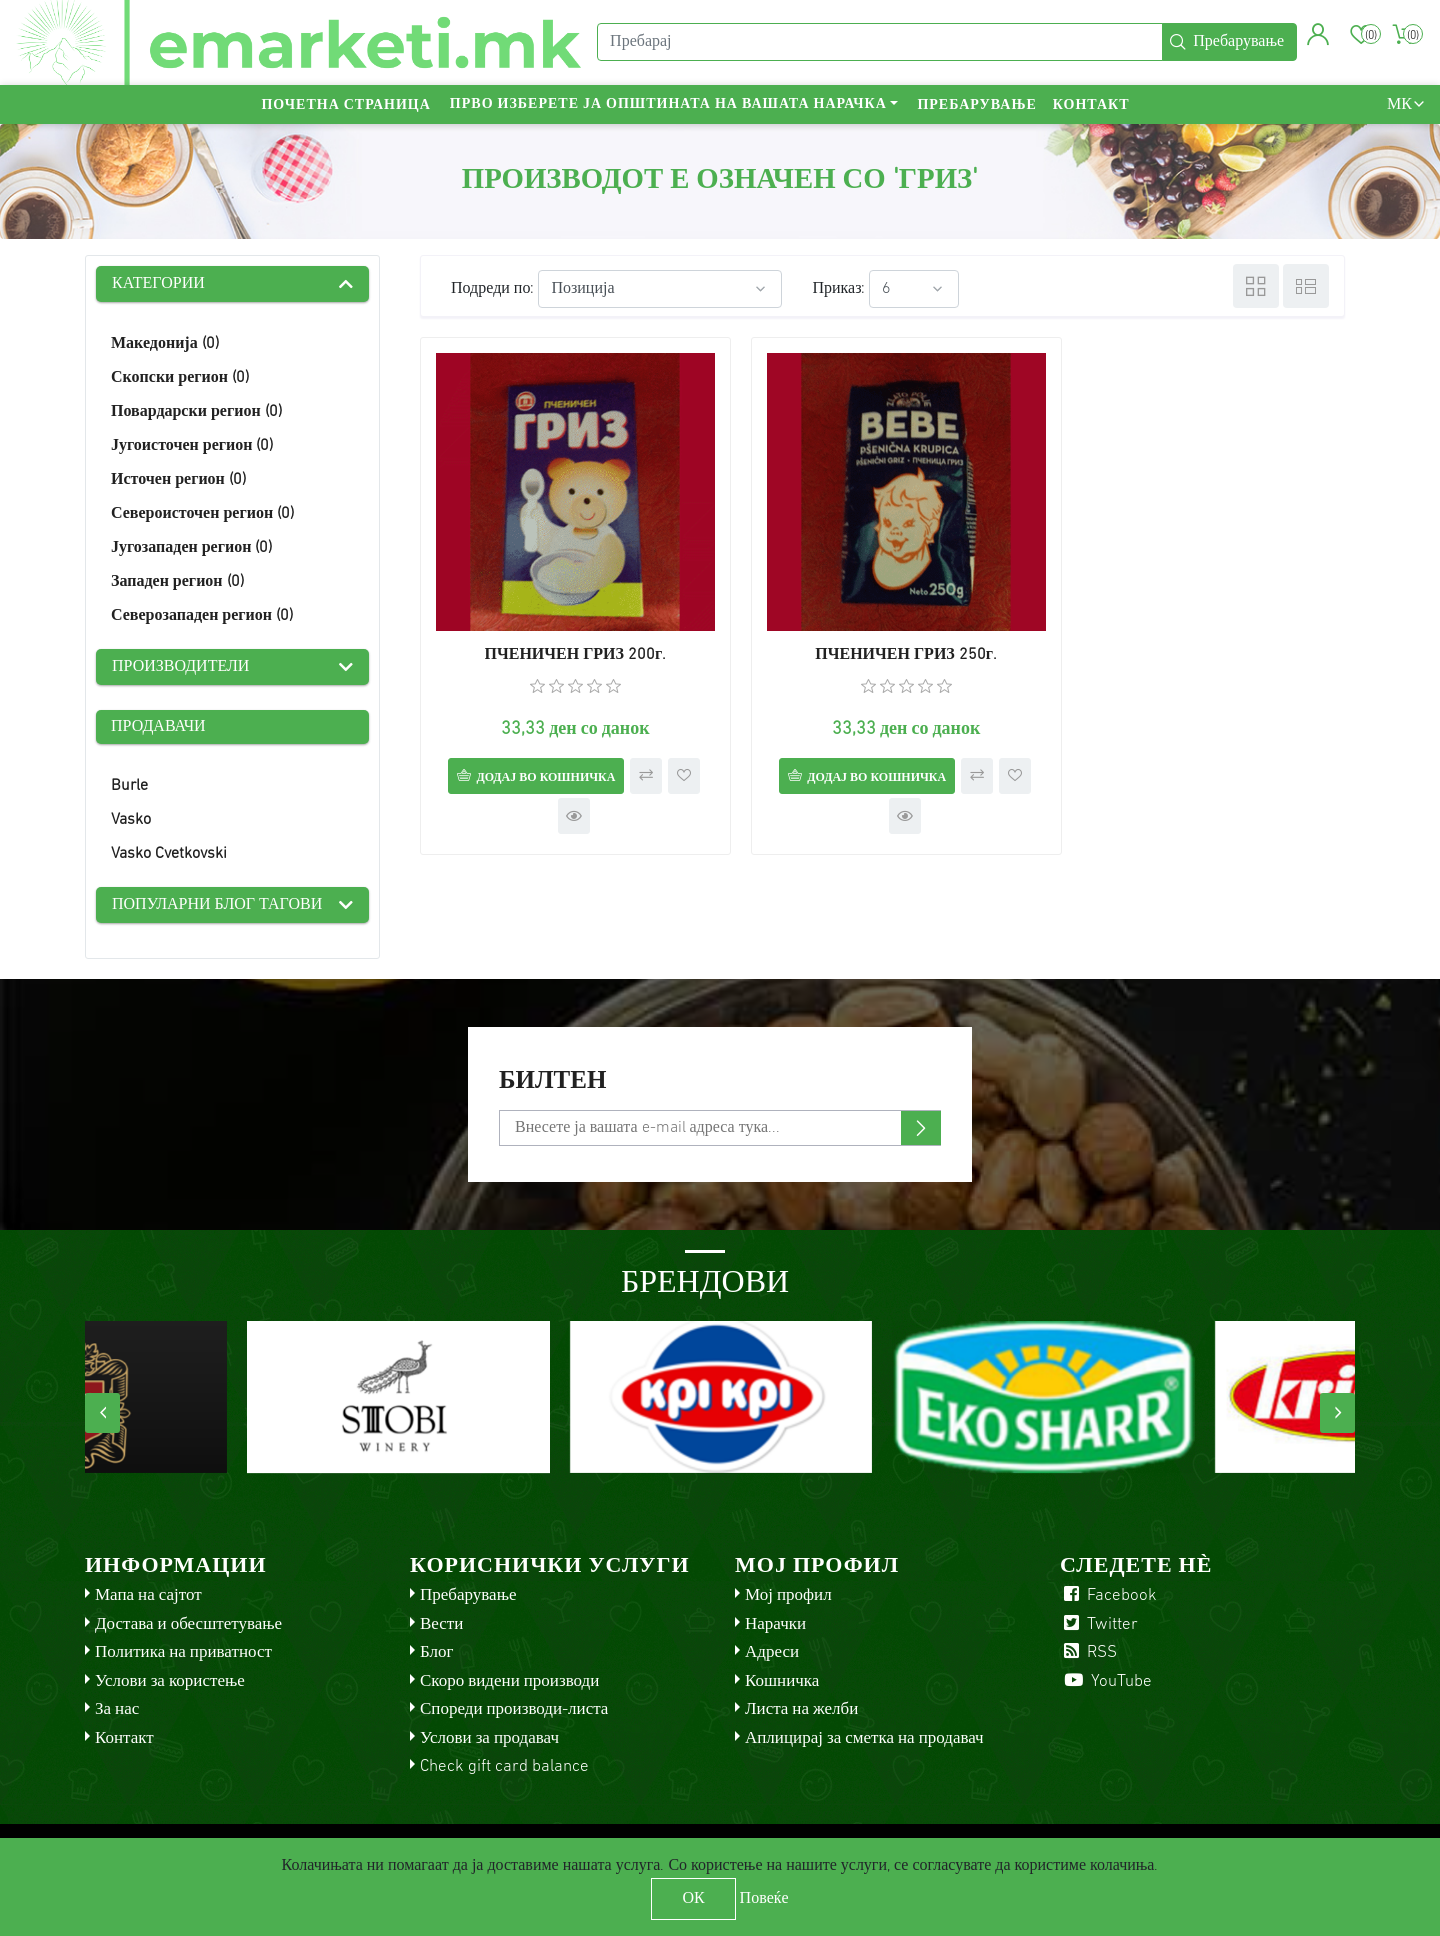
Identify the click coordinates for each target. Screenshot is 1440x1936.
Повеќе (764, 1899)
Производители (180, 667)
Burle (129, 786)
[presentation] (102, 1413)
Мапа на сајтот (148, 1595)
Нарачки (775, 1624)
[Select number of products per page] (914, 289)
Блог (437, 1652)
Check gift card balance (504, 1766)
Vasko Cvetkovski (169, 854)
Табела (1256, 286)
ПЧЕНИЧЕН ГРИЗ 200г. (568, 640)
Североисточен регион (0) (202, 514)
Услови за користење (170, 1681)
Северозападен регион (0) (202, 616)
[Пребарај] (880, 43)
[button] (1318, 35)
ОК (693, 1899)
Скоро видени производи (509, 1681)
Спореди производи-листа (514, 1709)
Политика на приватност (183, 1652)
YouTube (1106, 1681)
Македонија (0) (165, 344)
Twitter (1099, 1624)
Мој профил (788, 1595)
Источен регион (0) (178, 480)
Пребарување (976, 105)
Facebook (1108, 1595)
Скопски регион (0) (180, 378)
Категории (158, 284)
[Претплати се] (720, 1128)
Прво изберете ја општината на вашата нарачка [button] (668, 105)
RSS (1088, 1652)
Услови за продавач (489, 1738)
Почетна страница (345, 105)
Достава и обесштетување (188, 1624)
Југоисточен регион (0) (192, 446)
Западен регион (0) (177, 582)
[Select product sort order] (660, 289)
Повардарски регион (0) (196, 412)
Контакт (1091, 105)
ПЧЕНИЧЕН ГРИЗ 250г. (883, 640)
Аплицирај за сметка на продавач (864, 1738)
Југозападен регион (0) (191, 548)
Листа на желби (801, 1709)
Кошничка (782, 1681)
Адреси (772, 1652)
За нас (117, 1709)
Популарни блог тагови (217, 905)
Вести (441, 1624)
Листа (1306, 286)
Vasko (131, 820)
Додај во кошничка (537, 762)
